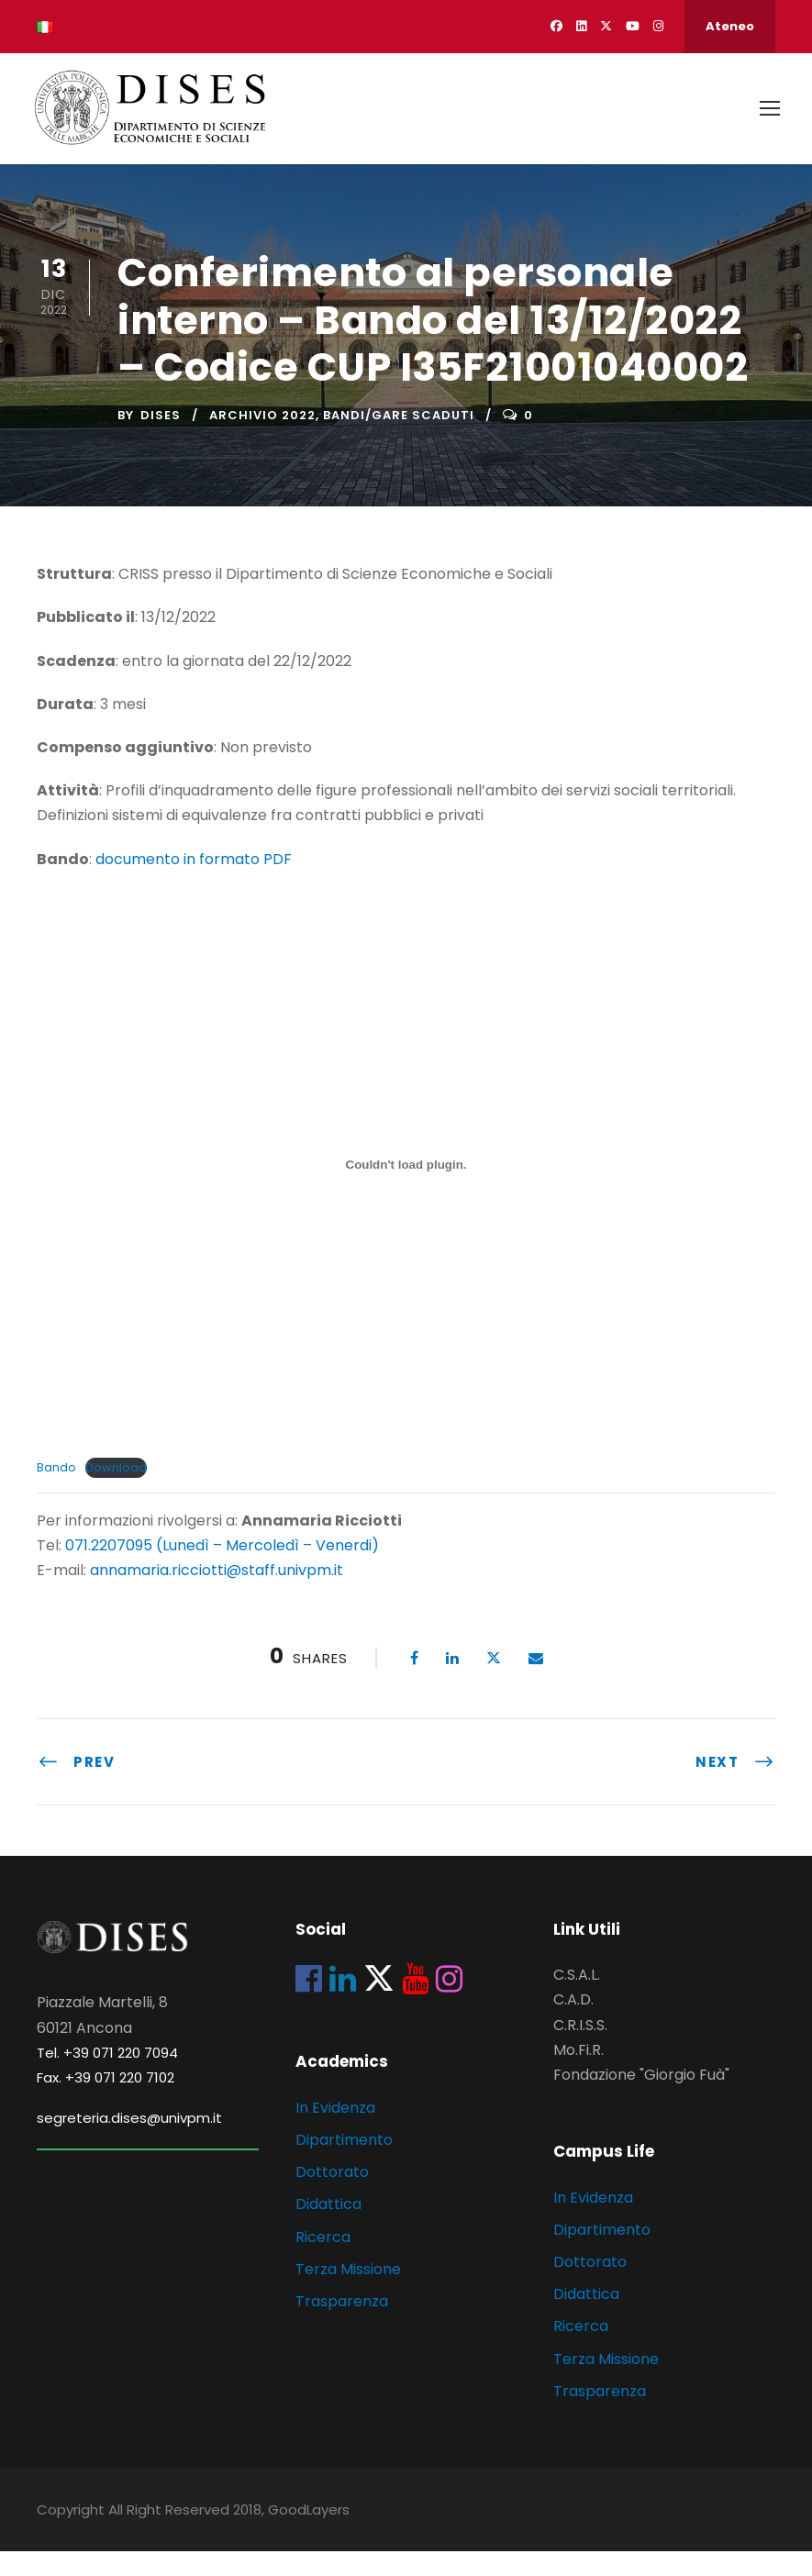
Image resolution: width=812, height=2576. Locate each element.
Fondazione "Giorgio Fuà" (641, 2098)
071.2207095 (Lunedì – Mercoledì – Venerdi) (220, 1569)
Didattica (328, 2228)
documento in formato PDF (193, 883)
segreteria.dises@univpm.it (129, 2141)
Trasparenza (341, 2325)
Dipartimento (344, 2163)
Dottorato (332, 2195)
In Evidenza (335, 2131)
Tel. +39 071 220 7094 (107, 2076)
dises (160, 439)
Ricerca (322, 2260)
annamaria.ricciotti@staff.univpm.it (216, 1594)
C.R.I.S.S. (580, 2049)
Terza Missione (348, 2293)
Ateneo (730, 26)
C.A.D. (573, 2024)
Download (116, 1491)
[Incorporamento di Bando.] (406, 1189)
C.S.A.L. (576, 1998)
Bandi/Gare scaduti (398, 439)
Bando (56, 1491)
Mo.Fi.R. (578, 2073)
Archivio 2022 (262, 439)
